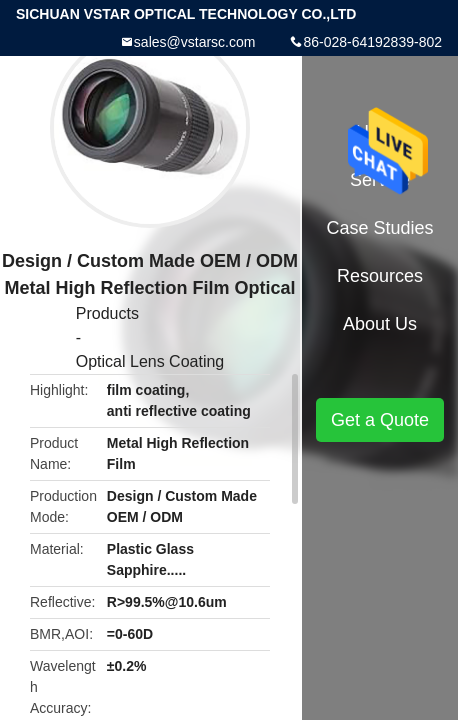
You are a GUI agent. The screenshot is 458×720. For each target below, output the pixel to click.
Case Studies (379, 228)
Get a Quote (380, 420)
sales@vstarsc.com (195, 42)
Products (107, 313)
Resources (380, 276)
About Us (380, 324)
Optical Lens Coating (150, 361)
